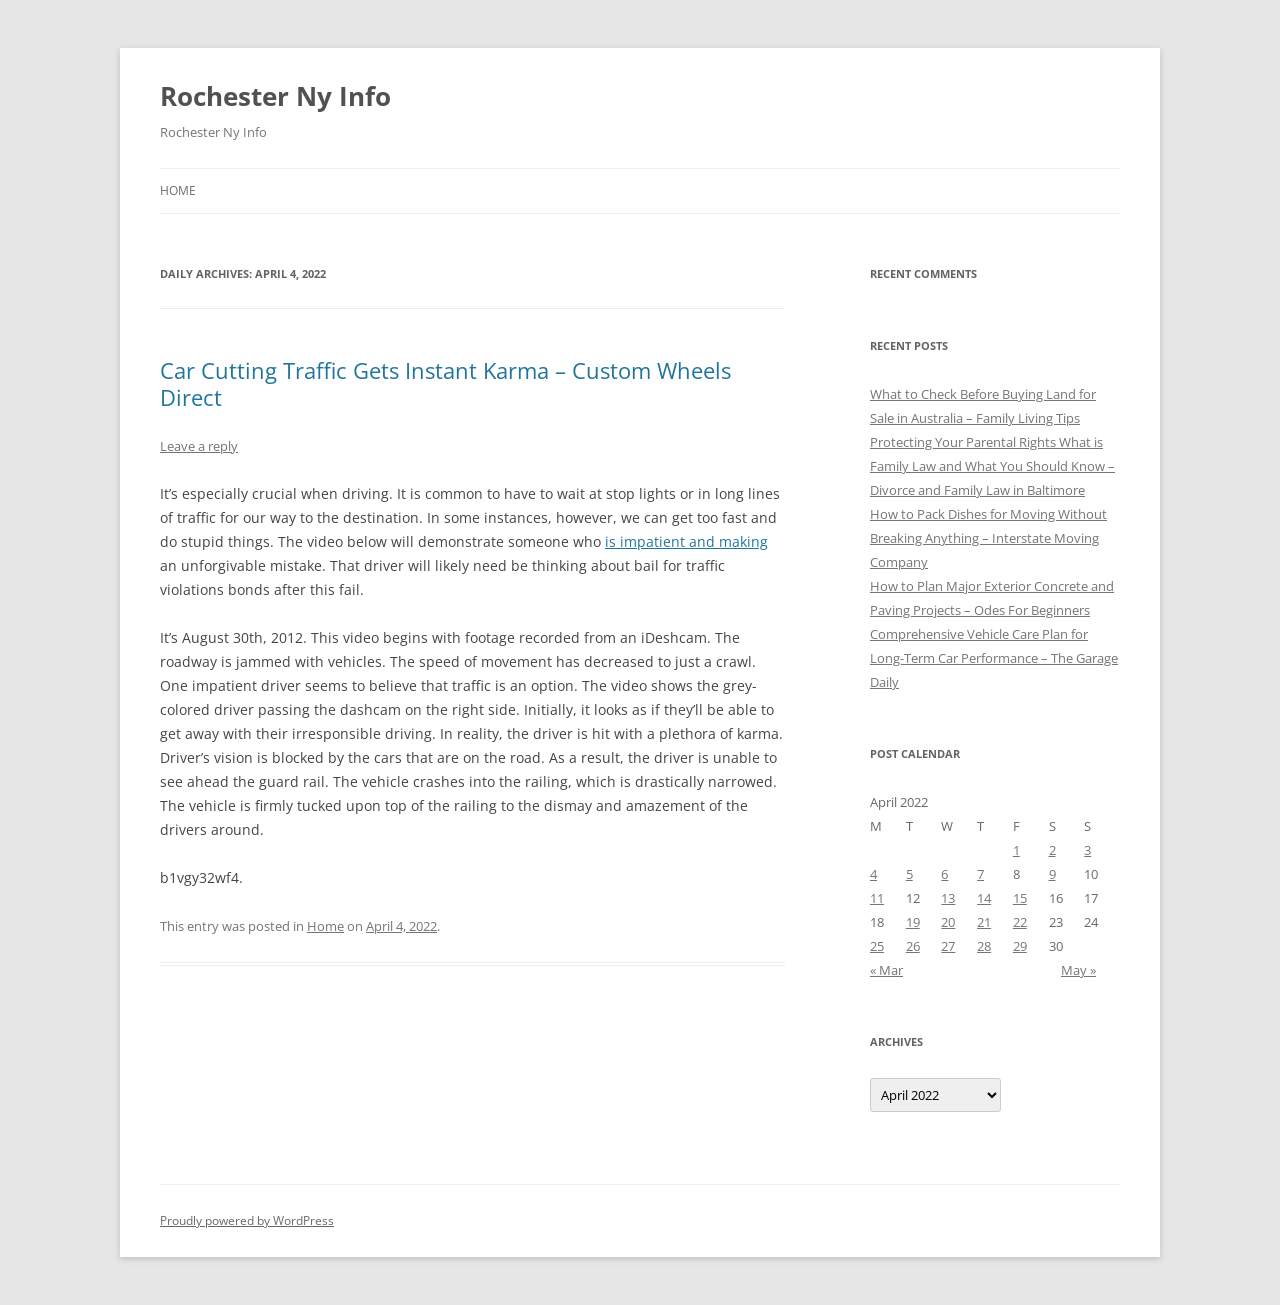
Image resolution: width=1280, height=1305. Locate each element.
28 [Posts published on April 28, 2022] (984, 946)
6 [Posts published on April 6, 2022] (944, 874)
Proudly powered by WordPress (247, 1220)
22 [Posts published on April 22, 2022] (1020, 922)
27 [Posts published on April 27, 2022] (948, 946)
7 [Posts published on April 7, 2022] (980, 874)
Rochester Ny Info (275, 96)
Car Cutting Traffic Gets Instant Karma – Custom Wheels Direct (445, 383)
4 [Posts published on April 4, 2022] (873, 874)
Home (178, 190)
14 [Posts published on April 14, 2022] (984, 898)
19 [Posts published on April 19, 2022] (913, 922)
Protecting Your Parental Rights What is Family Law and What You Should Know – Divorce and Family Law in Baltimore (992, 466)
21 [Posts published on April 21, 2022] (984, 922)
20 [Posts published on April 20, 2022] (948, 922)
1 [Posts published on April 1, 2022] (1016, 850)
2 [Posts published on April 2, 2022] (1052, 850)
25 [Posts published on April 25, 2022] (877, 946)
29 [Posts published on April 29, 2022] (1020, 946)
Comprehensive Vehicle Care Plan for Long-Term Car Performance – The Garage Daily (994, 658)
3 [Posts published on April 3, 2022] (1087, 850)
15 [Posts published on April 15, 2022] (1020, 898)
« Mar (886, 970)
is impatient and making (686, 541)
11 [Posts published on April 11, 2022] (877, 898)
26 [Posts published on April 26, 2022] (913, 946)
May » (1078, 970)
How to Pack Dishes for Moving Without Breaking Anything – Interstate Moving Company (988, 538)
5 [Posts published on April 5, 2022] (909, 874)
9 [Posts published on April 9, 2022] (1052, 874)
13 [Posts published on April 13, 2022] (948, 898)
